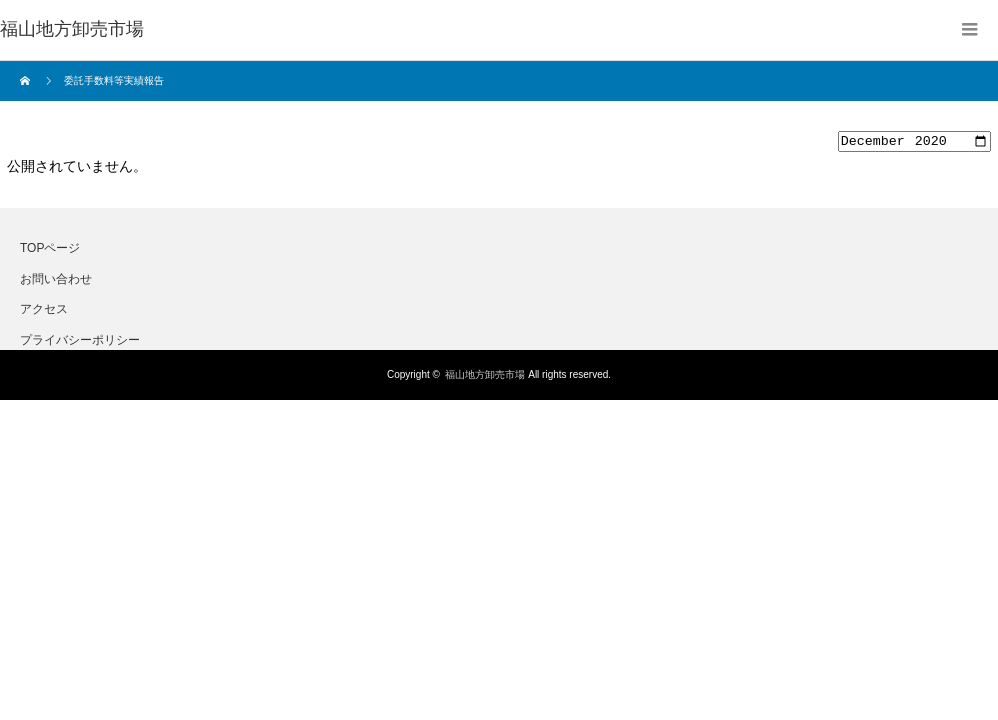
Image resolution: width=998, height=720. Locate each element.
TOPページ (50, 251)
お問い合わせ (56, 281)
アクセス (44, 312)
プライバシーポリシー (80, 342)
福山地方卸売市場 (485, 377)
